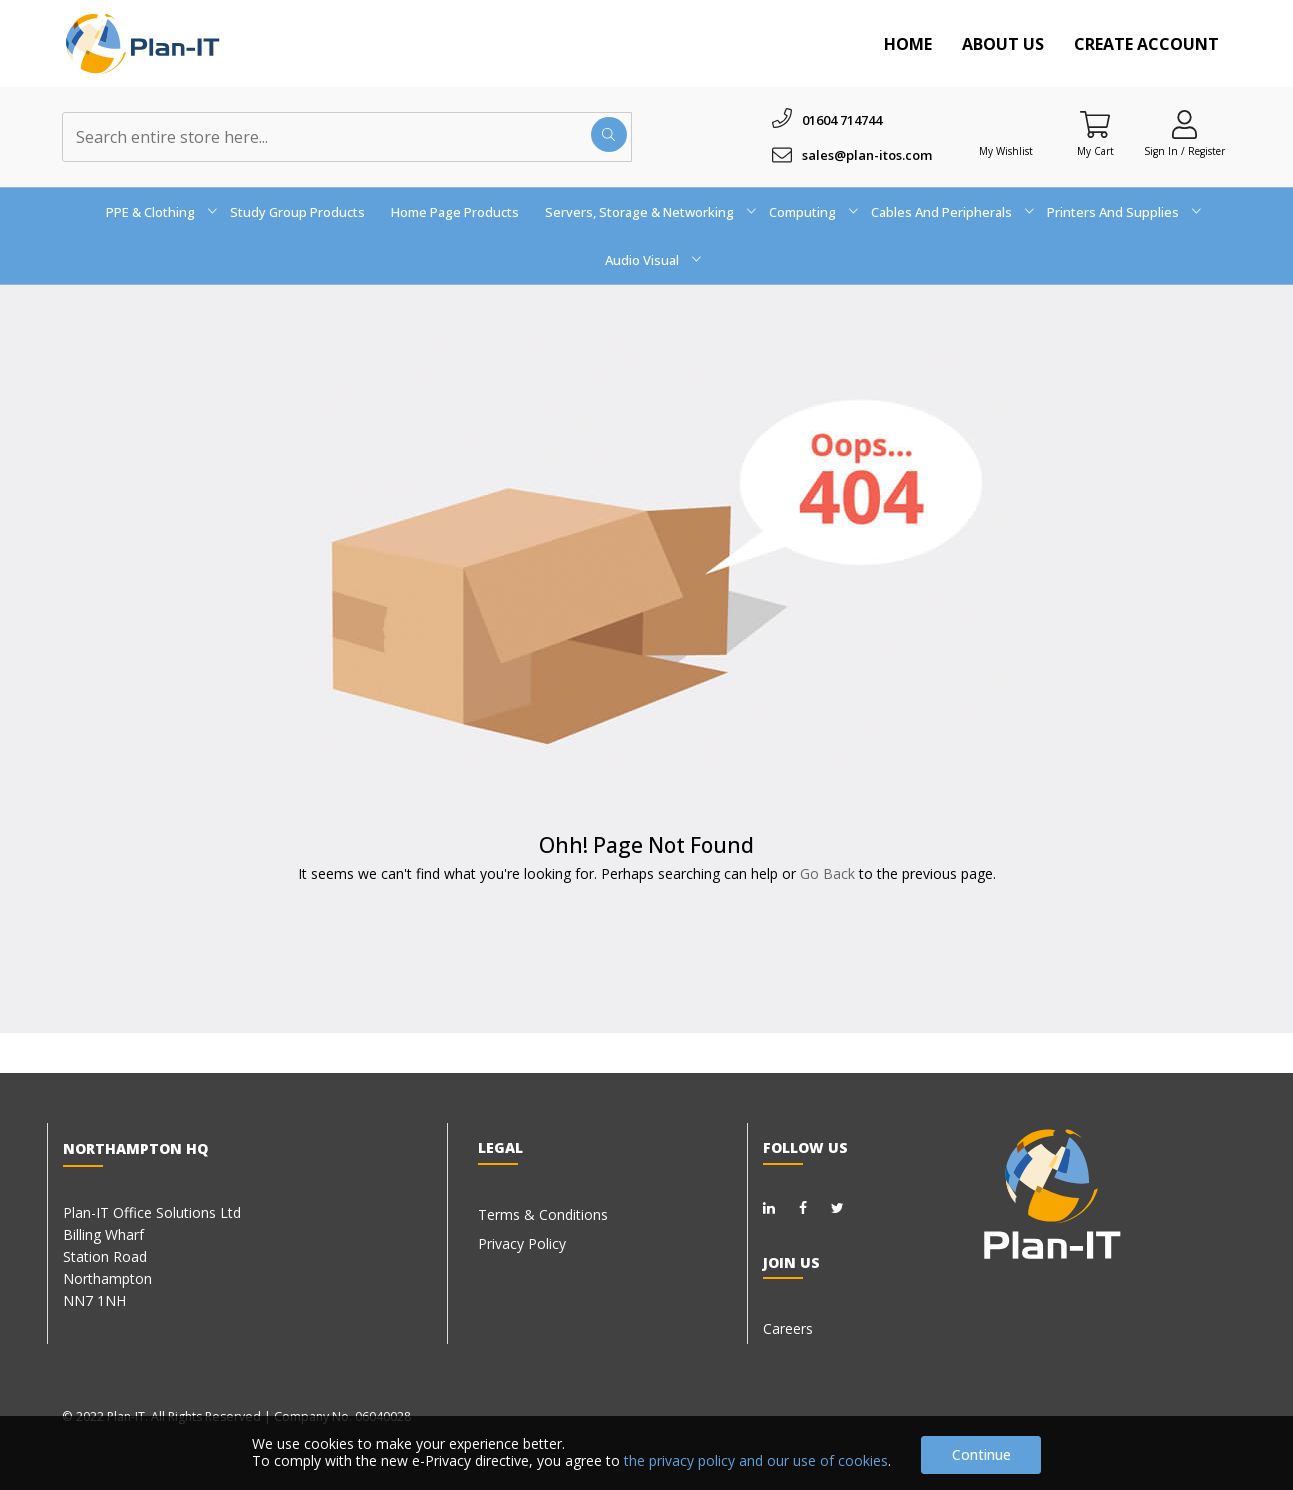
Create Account (1146, 44)
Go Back (827, 873)
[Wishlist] (1006, 124)
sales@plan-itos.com (867, 155)
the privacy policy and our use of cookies (756, 1460)
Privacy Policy (522, 1243)
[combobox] (347, 137)
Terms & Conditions (543, 1214)
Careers (788, 1328)
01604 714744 (842, 120)
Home (908, 44)
